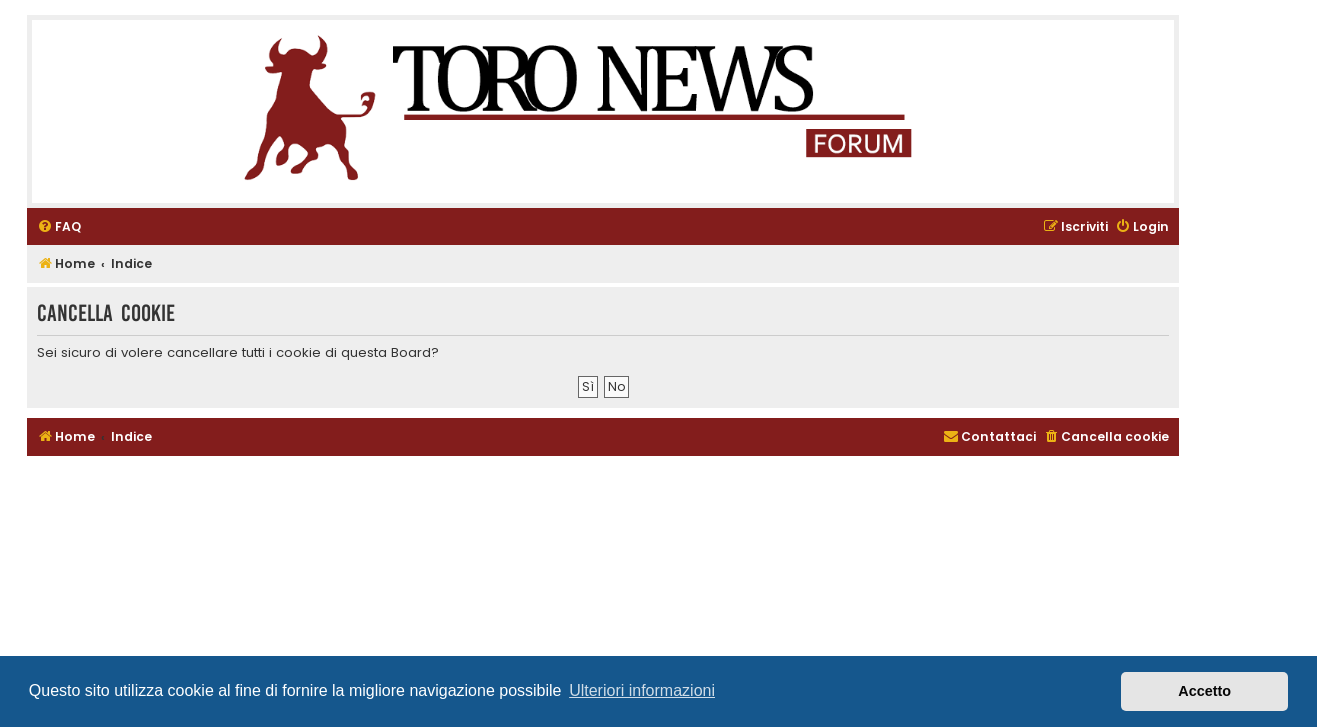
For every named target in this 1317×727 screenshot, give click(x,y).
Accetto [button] (1204, 691)
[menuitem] (59, 227)
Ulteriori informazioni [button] (642, 690)
